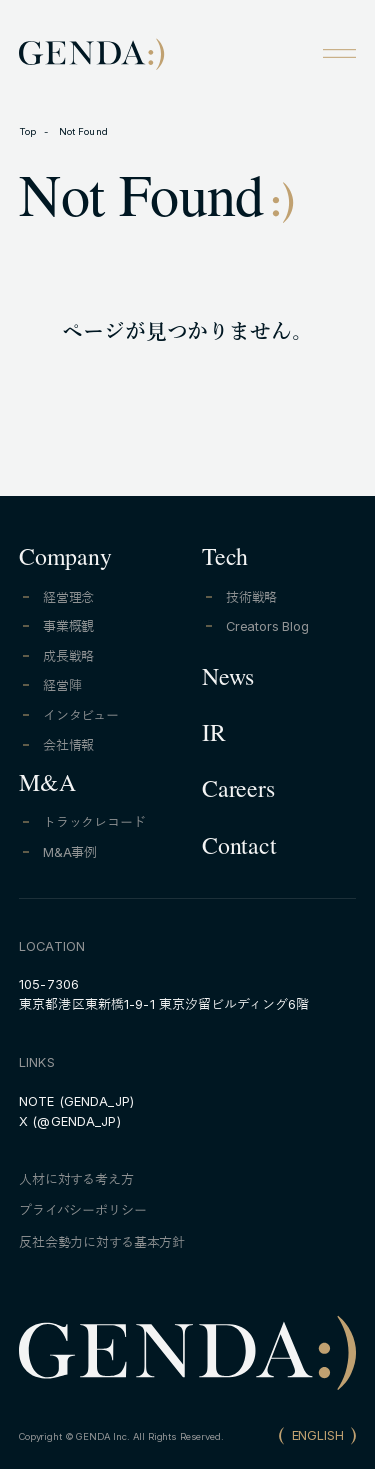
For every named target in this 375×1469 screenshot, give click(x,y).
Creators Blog (267, 626)
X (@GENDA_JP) (70, 1121)
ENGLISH (318, 1435)
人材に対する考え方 (76, 1179)
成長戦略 (68, 656)
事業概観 (68, 626)
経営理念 (68, 597)
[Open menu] (339, 53)
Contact (239, 850)
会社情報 (68, 745)
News (228, 681)
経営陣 (62, 685)
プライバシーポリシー (82, 1210)
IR (214, 737)
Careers (238, 793)
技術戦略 (251, 597)
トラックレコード (94, 822)
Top (27, 131)
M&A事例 (70, 852)
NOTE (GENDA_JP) (76, 1101)
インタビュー (81, 715)
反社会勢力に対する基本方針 (102, 1242)
